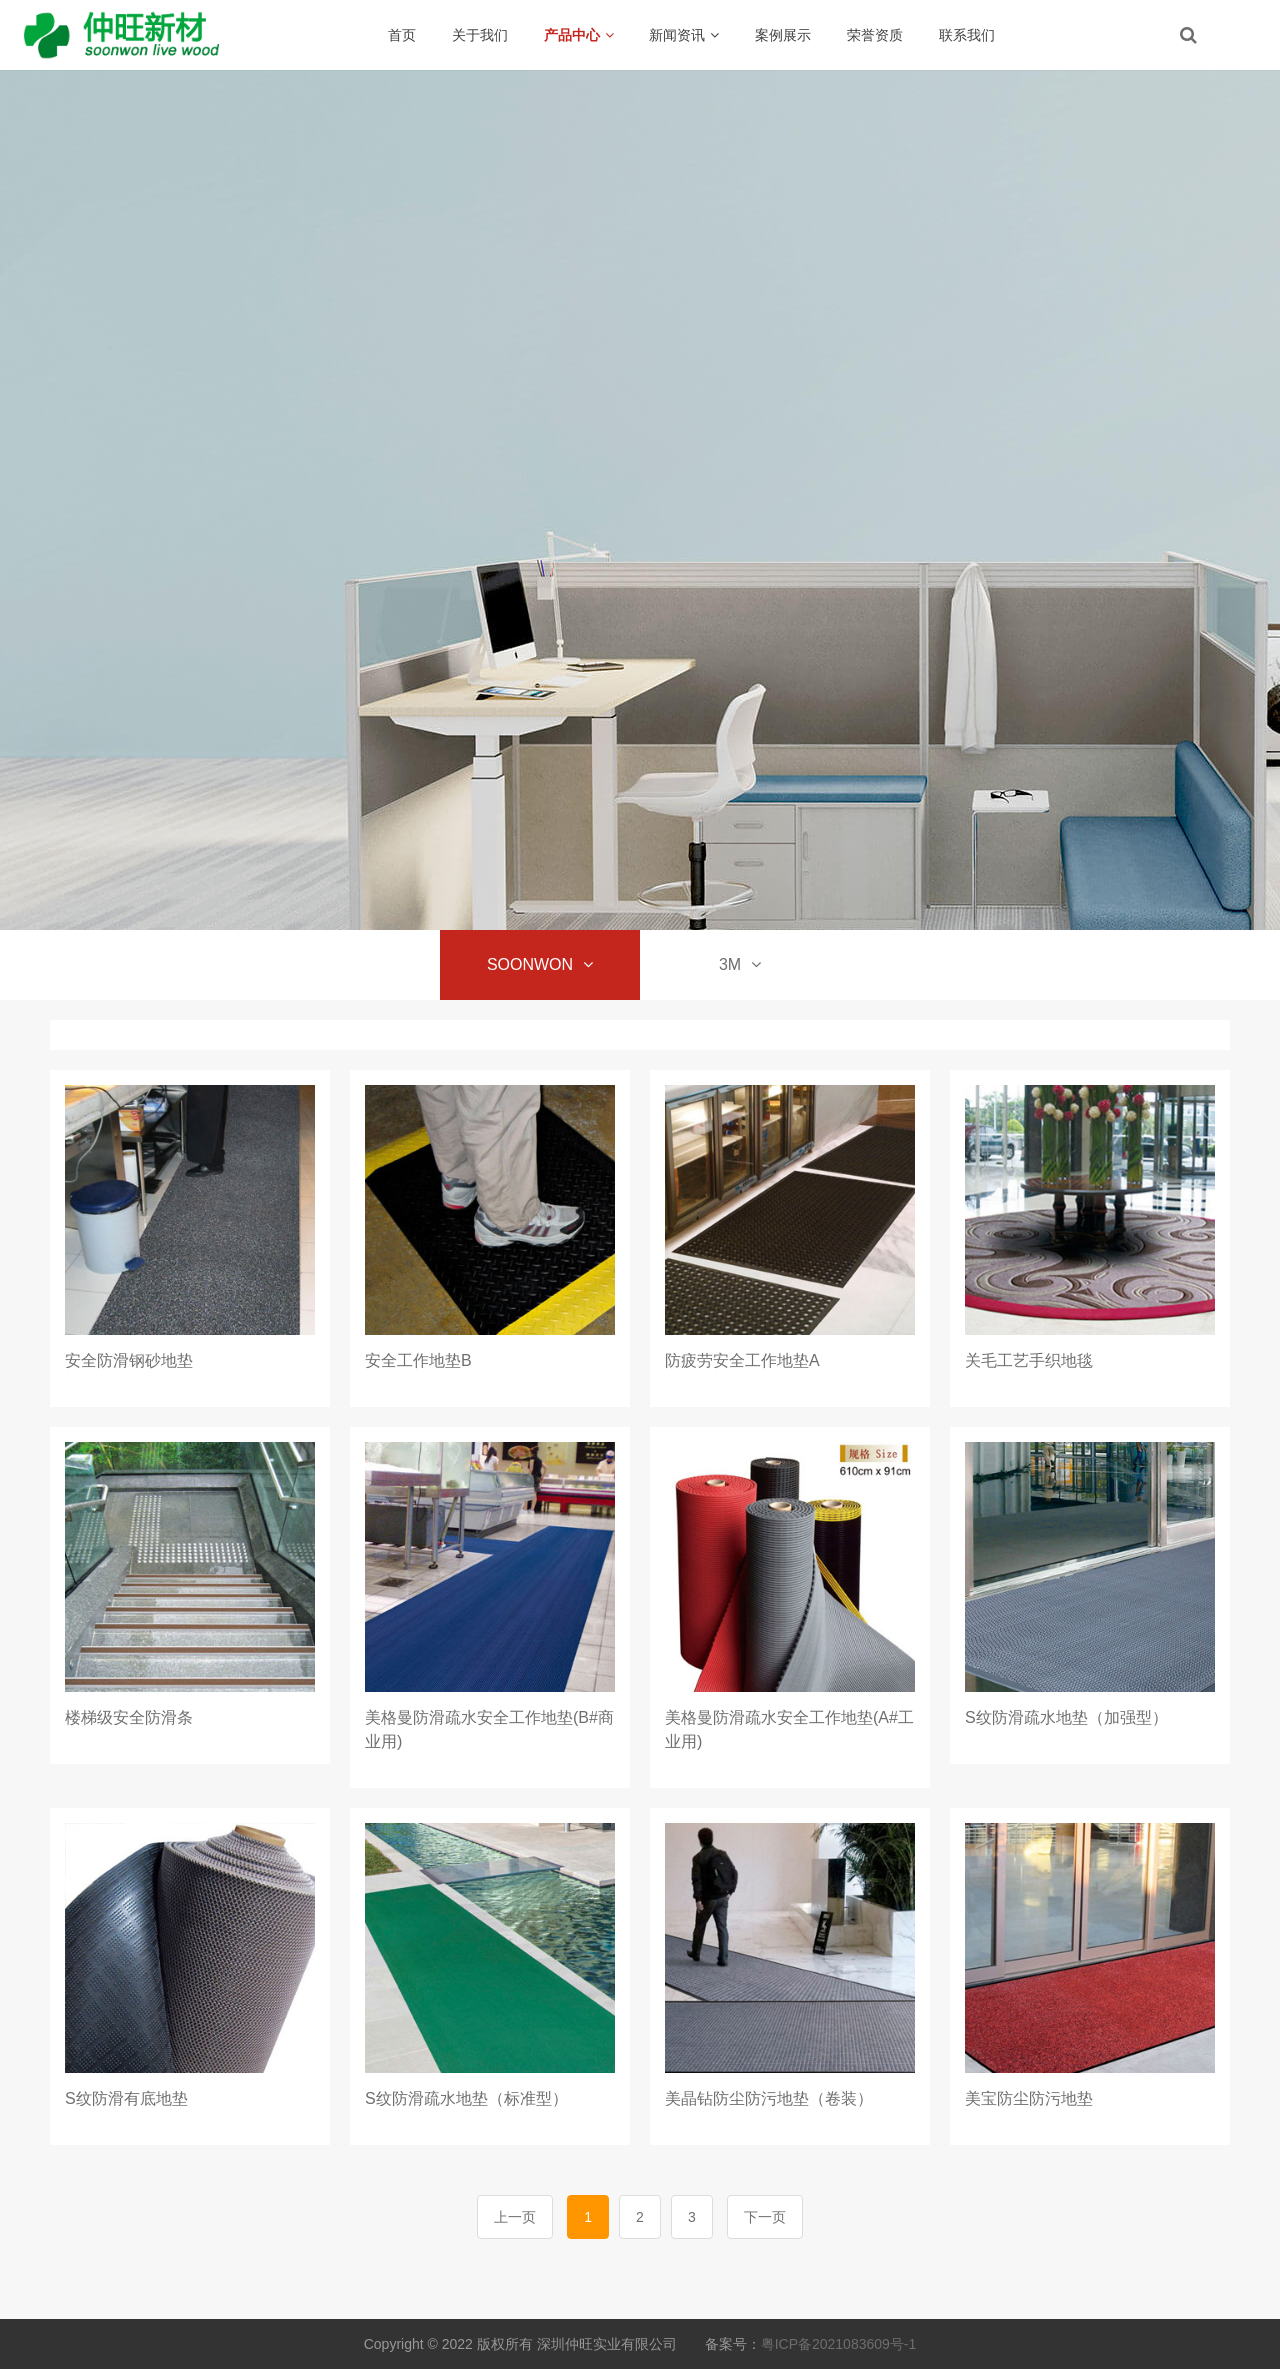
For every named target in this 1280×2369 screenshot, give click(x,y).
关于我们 (480, 35)
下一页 (765, 2217)
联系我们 (967, 35)
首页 (402, 35)
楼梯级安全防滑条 (129, 1717)
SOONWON (540, 964)
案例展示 (783, 35)
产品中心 (579, 35)
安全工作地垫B (418, 1360)
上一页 (515, 2217)
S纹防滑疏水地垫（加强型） (1066, 1717)
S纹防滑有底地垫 (126, 2098)
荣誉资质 (875, 35)
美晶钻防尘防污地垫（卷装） (769, 2098)
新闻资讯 (684, 35)
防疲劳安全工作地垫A (742, 1360)
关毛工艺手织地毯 (1029, 1360)
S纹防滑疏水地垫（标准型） (466, 2098)
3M (740, 964)
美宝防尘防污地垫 (1029, 2098)
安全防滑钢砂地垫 (129, 1360)
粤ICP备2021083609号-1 (839, 2344)
